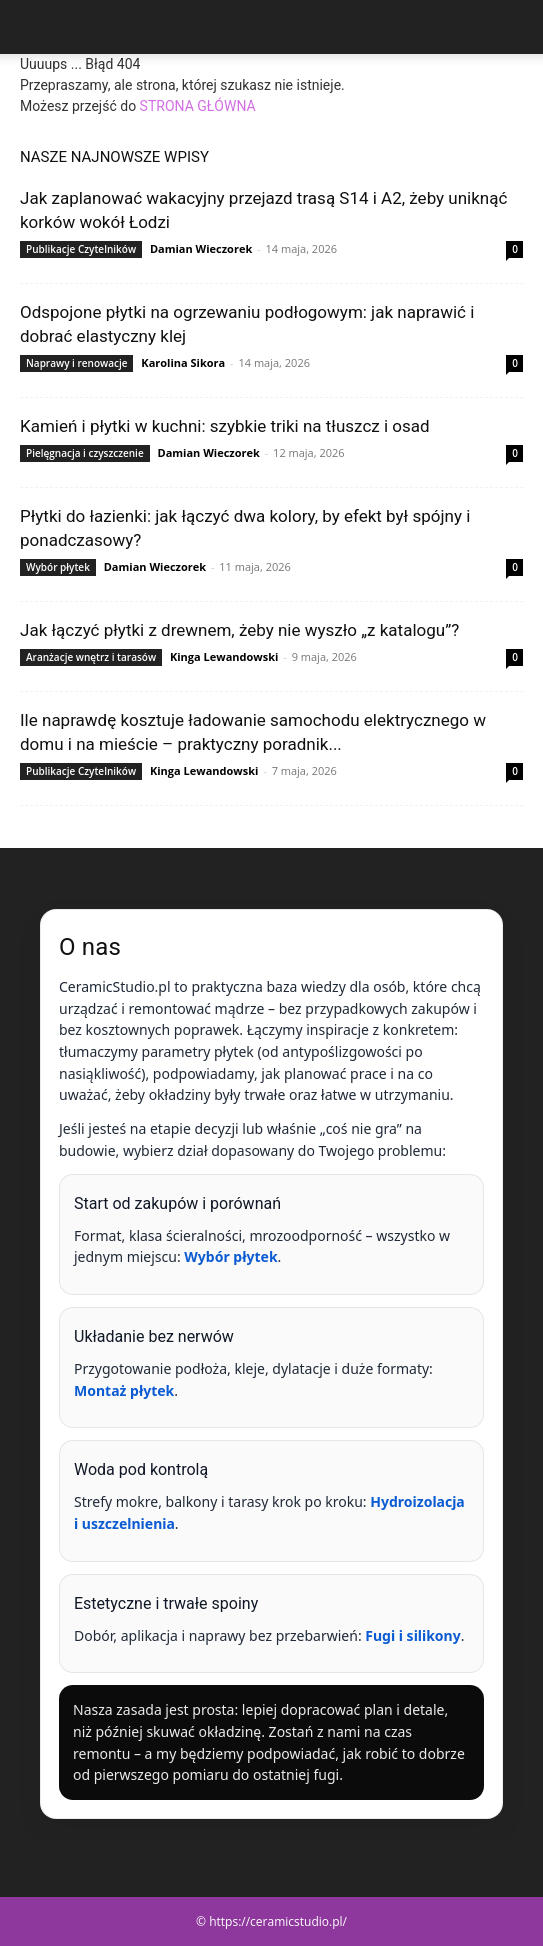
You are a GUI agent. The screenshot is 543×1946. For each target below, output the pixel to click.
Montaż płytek (124, 1390)
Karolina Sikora (183, 362)
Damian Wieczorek (201, 248)
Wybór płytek (58, 567)
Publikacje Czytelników (81, 249)
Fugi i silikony (412, 1635)
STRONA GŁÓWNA (198, 106)
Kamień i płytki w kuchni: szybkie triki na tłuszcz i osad (225, 426)
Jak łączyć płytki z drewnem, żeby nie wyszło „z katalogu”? (239, 630)
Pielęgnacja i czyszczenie (85, 453)
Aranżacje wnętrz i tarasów (91, 657)
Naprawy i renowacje (76, 363)
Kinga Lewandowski (224, 656)
